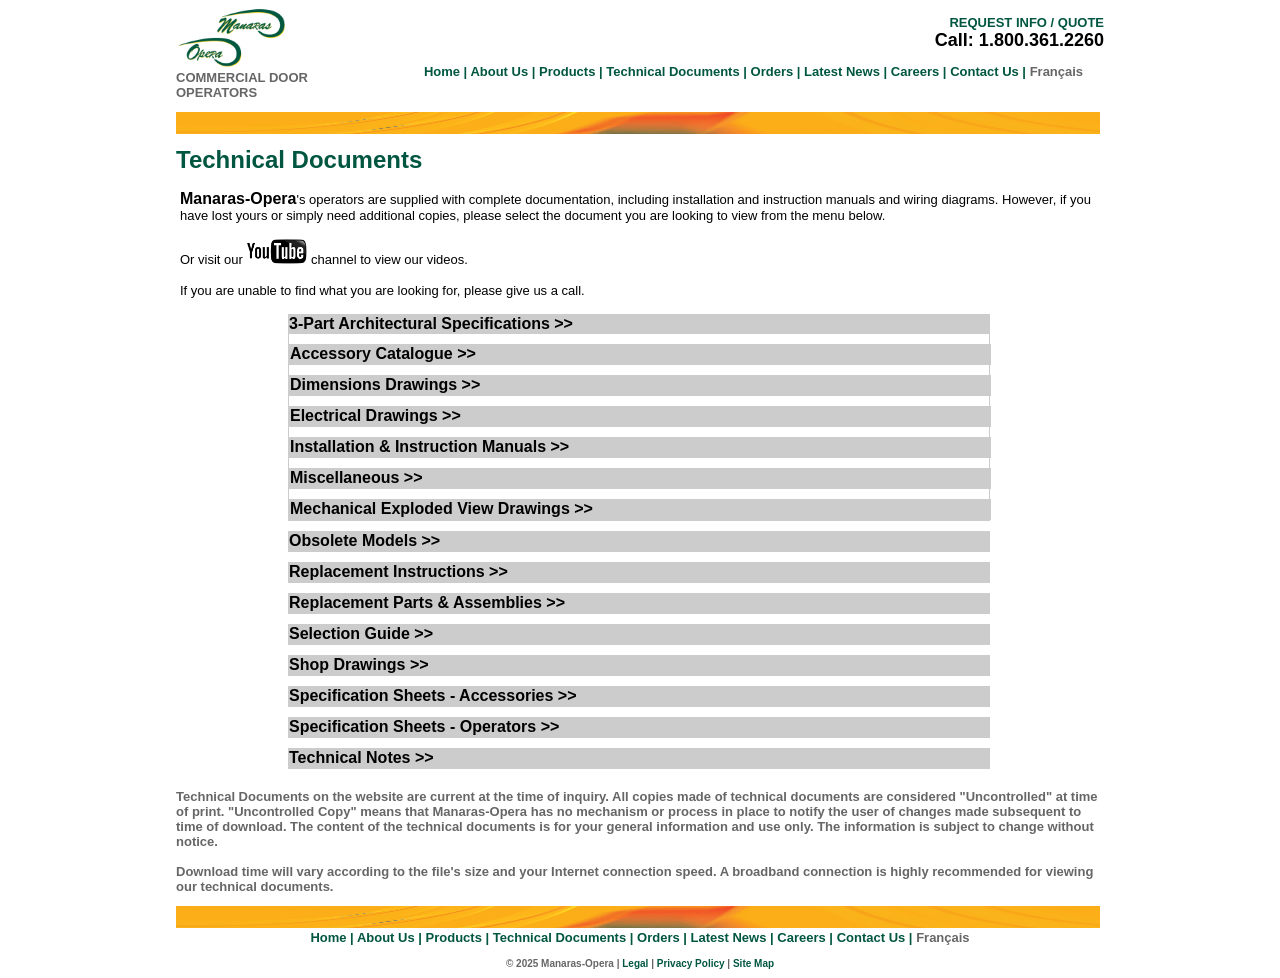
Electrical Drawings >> (375, 415)
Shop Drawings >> (359, 664)
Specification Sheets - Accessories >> (433, 695)
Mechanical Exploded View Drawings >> (441, 508)
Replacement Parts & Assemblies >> (427, 602)
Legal (635, 963)
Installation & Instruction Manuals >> (429, 446)
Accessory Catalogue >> (383, 353)
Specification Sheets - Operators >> (424, 726)
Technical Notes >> (361, 757)
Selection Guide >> (361, 633)
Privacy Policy (691, 963)
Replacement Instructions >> (398, 571)
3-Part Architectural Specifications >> (431, 323)
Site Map (753, 963)
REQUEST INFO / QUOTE (1026, 22)
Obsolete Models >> (364, 540)
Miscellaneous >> (356, 477)
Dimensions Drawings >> (385, 384)
